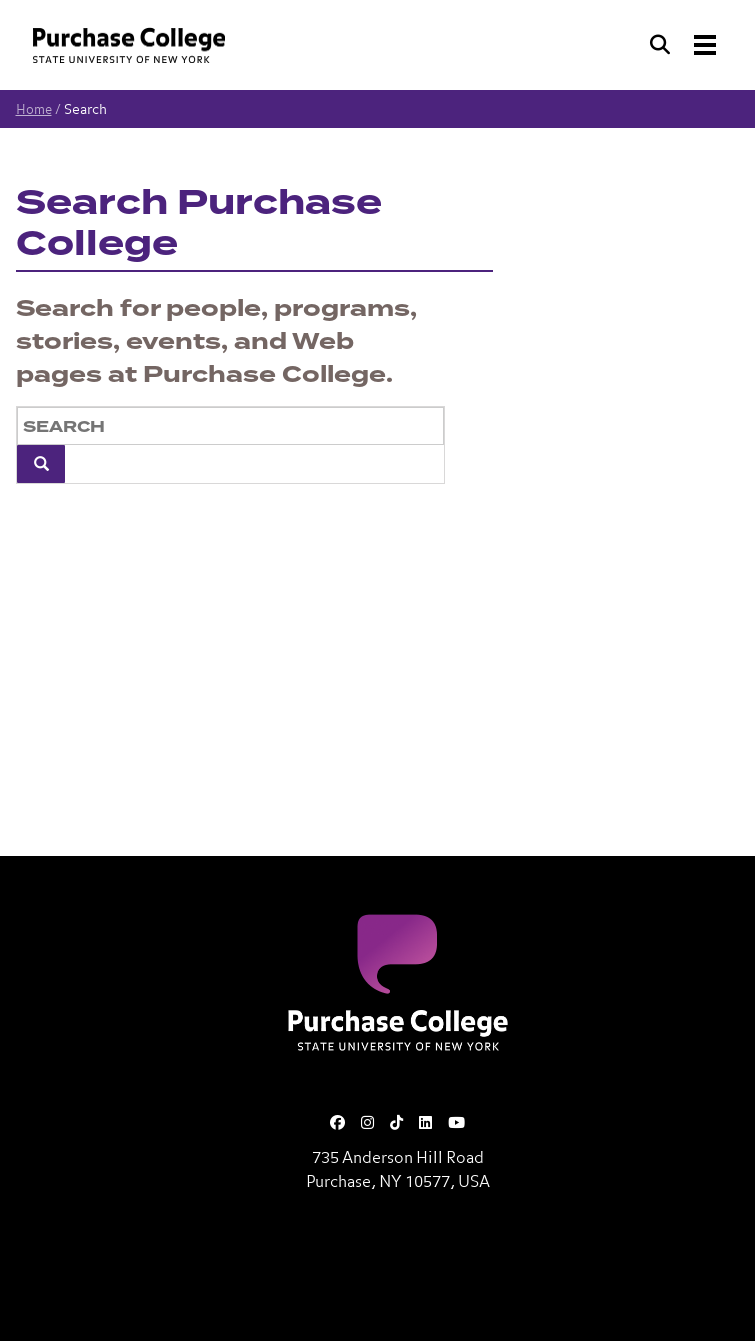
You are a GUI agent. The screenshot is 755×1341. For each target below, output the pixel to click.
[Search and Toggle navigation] (685, 45)
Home (34, 110)
